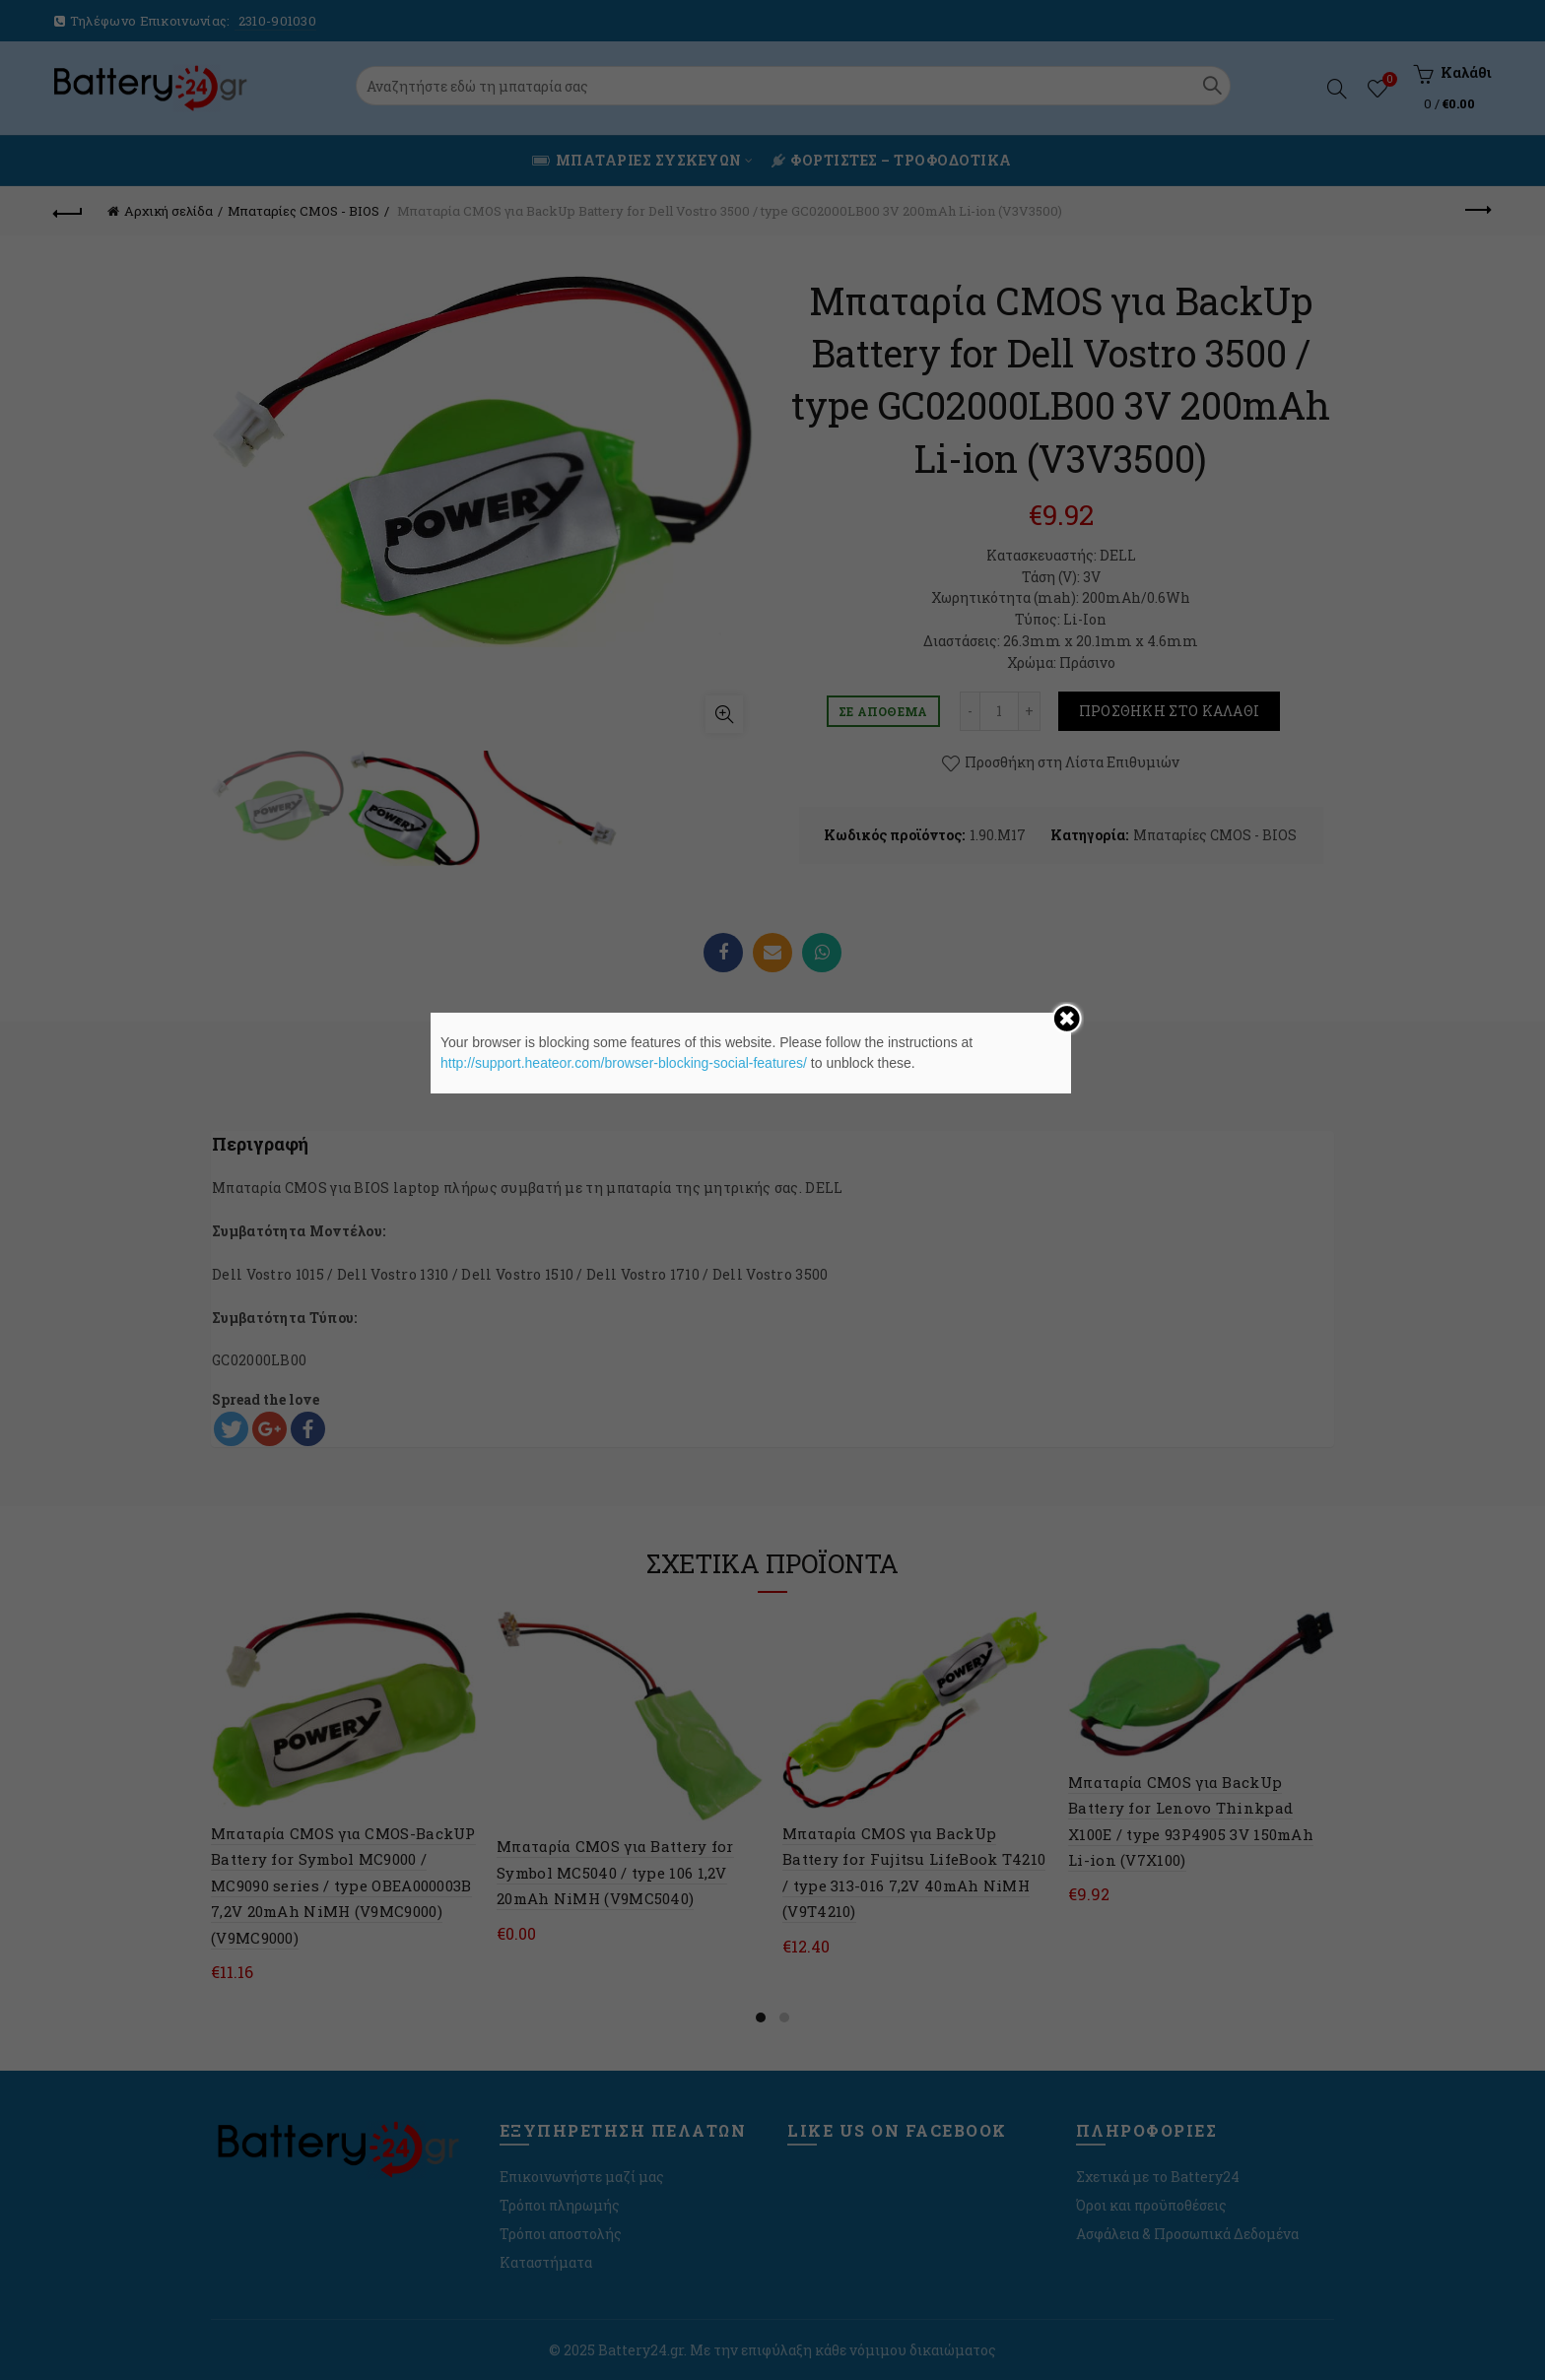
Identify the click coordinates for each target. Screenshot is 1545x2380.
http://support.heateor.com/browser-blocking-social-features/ (623, 1063)
